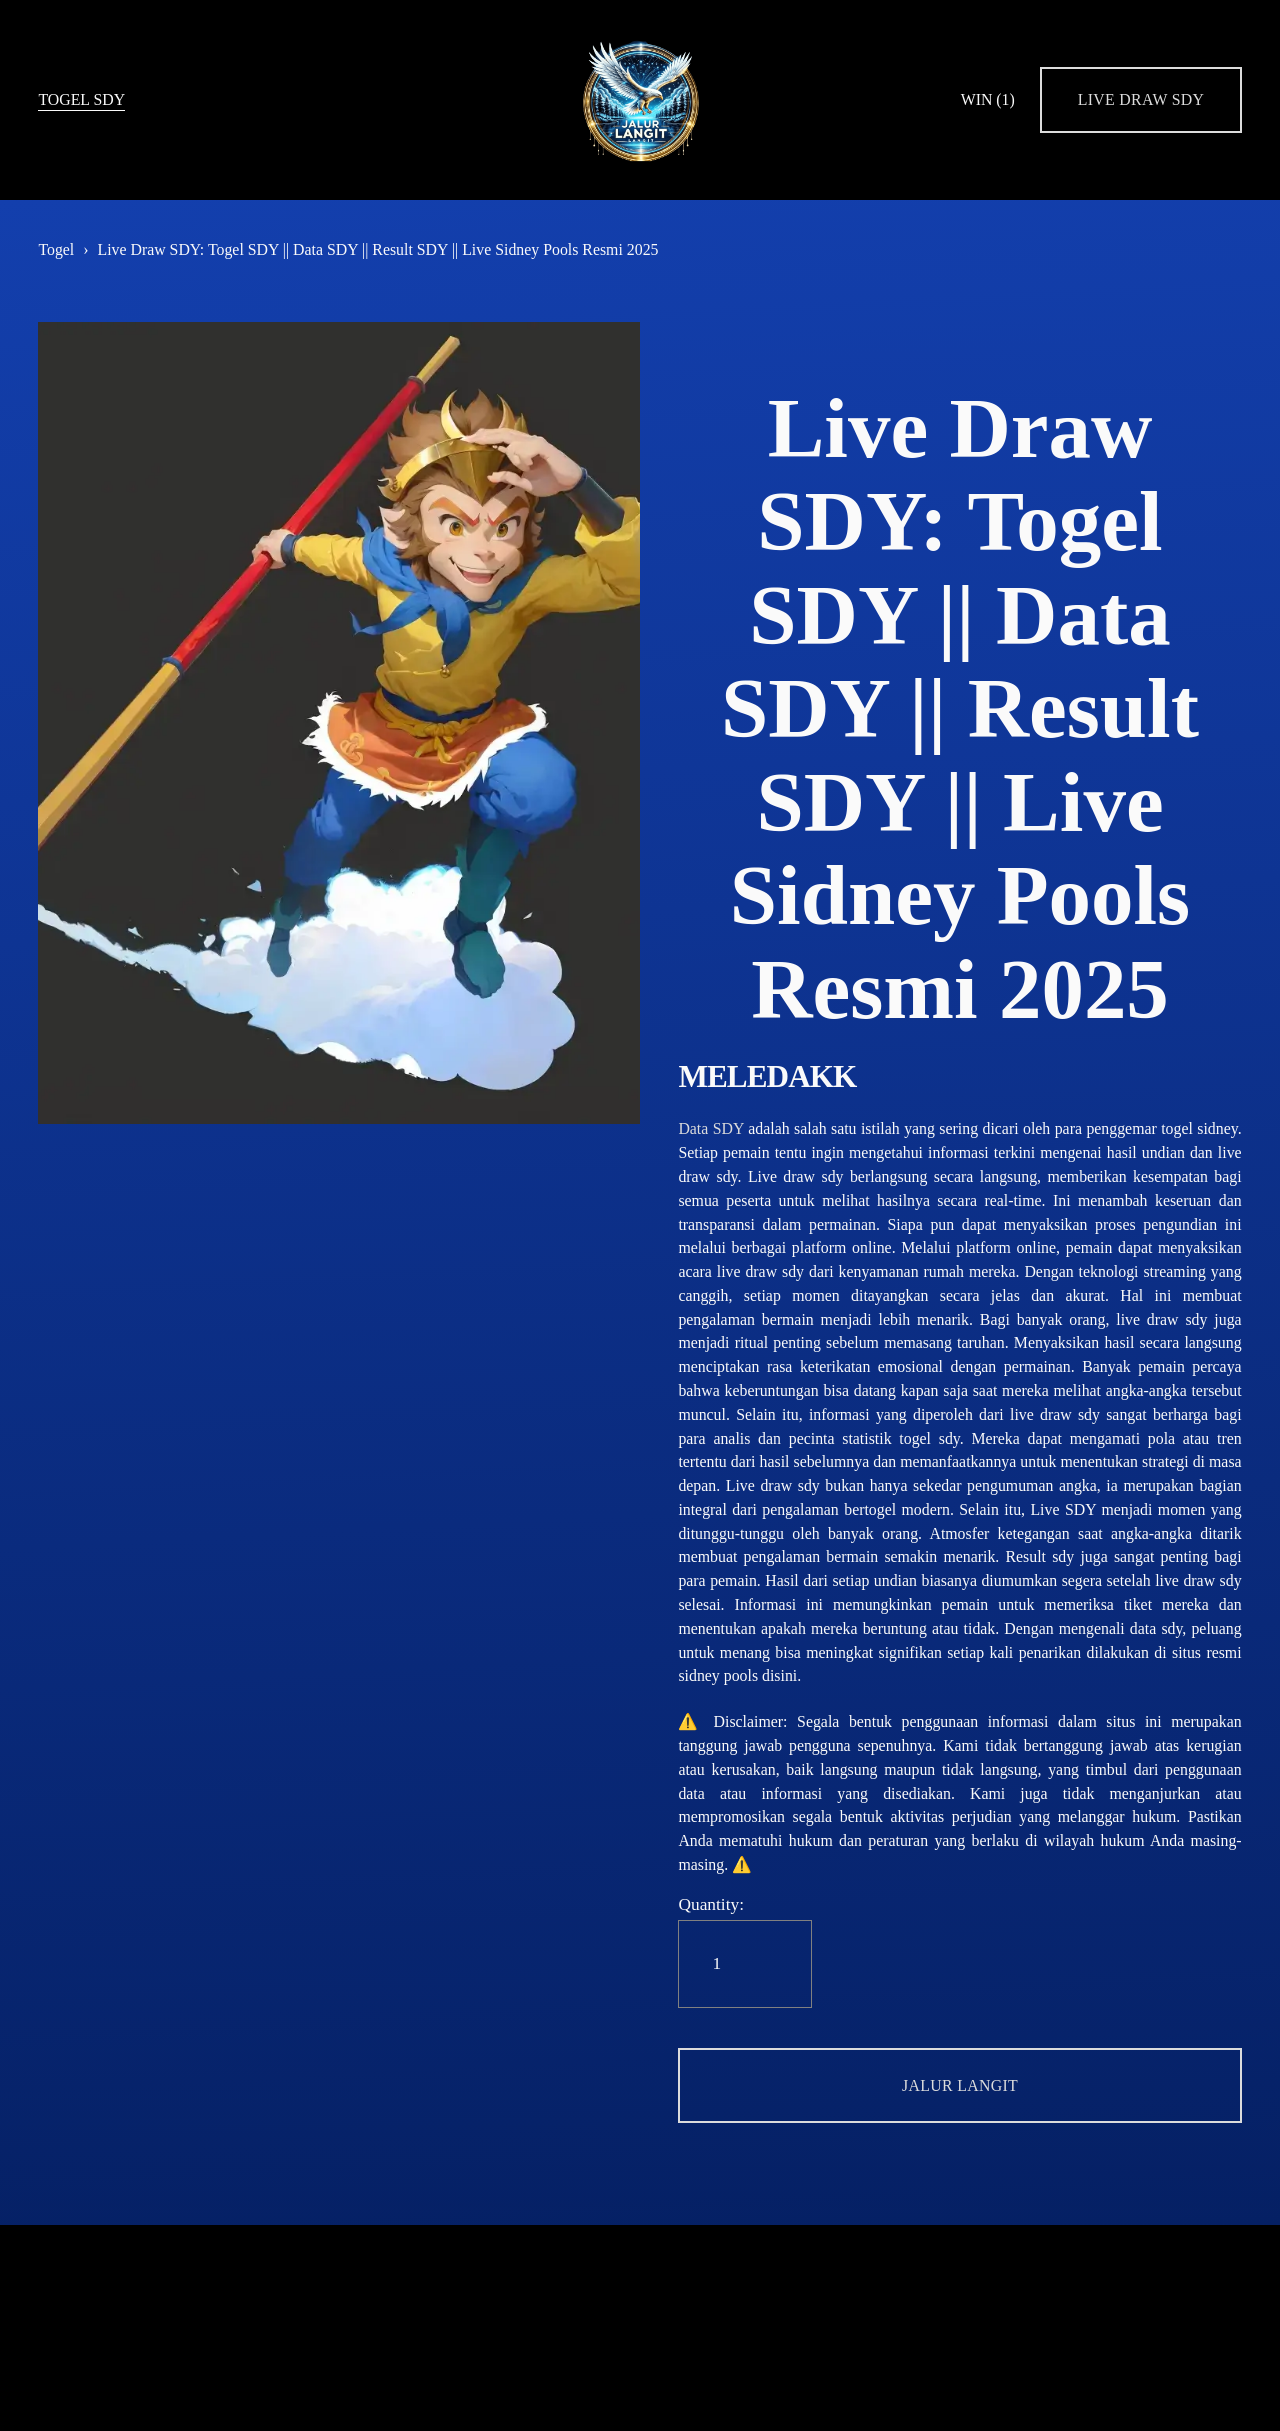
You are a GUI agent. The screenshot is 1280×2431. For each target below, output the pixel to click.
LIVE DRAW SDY (1141, 99)
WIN (988, 99)
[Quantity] (745, 1964)
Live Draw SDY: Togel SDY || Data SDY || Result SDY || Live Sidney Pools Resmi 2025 (377, 249)
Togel (56, 249)
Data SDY (710, 1128)
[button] (959, 2086)
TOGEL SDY (81, 99)
